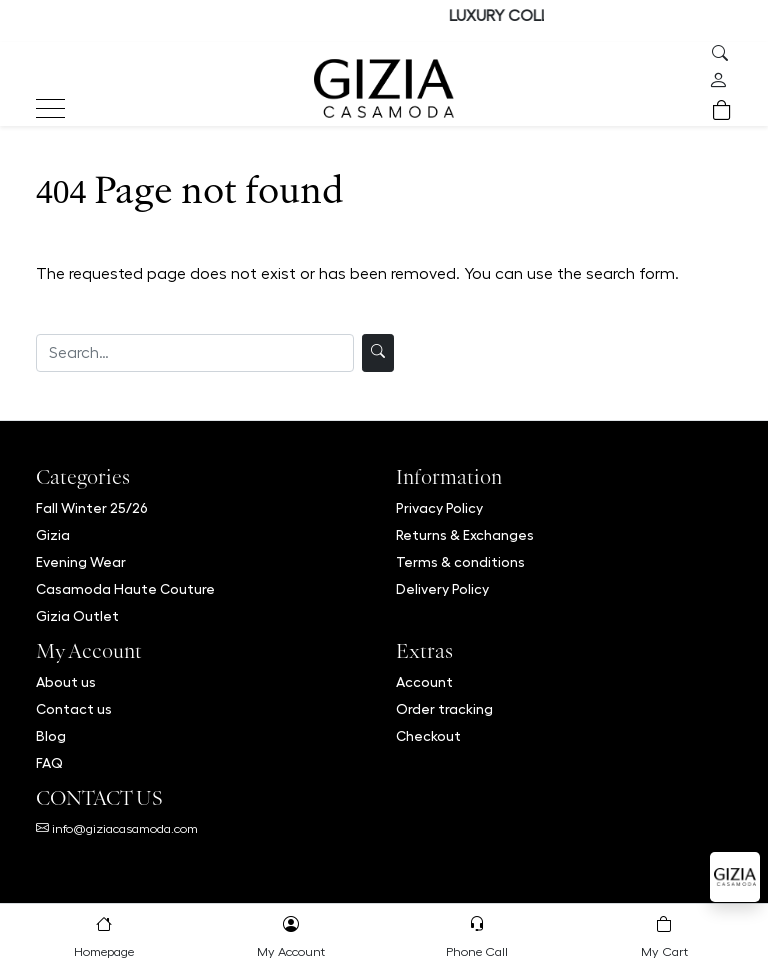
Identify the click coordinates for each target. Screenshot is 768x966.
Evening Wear (81, 562)
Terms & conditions (460, 562)
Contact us (74, 709)
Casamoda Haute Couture (125, 589)
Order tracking (444, 709)
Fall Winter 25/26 (92, 508)
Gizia (53, 535)
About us (66, 682)
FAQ (49, 763)
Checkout (428, 736)
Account (424, 682)
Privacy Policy (439, 508)
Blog (51, 736)
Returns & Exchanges (465, 535)
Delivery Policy (442, 589)
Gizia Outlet (77, 616)
